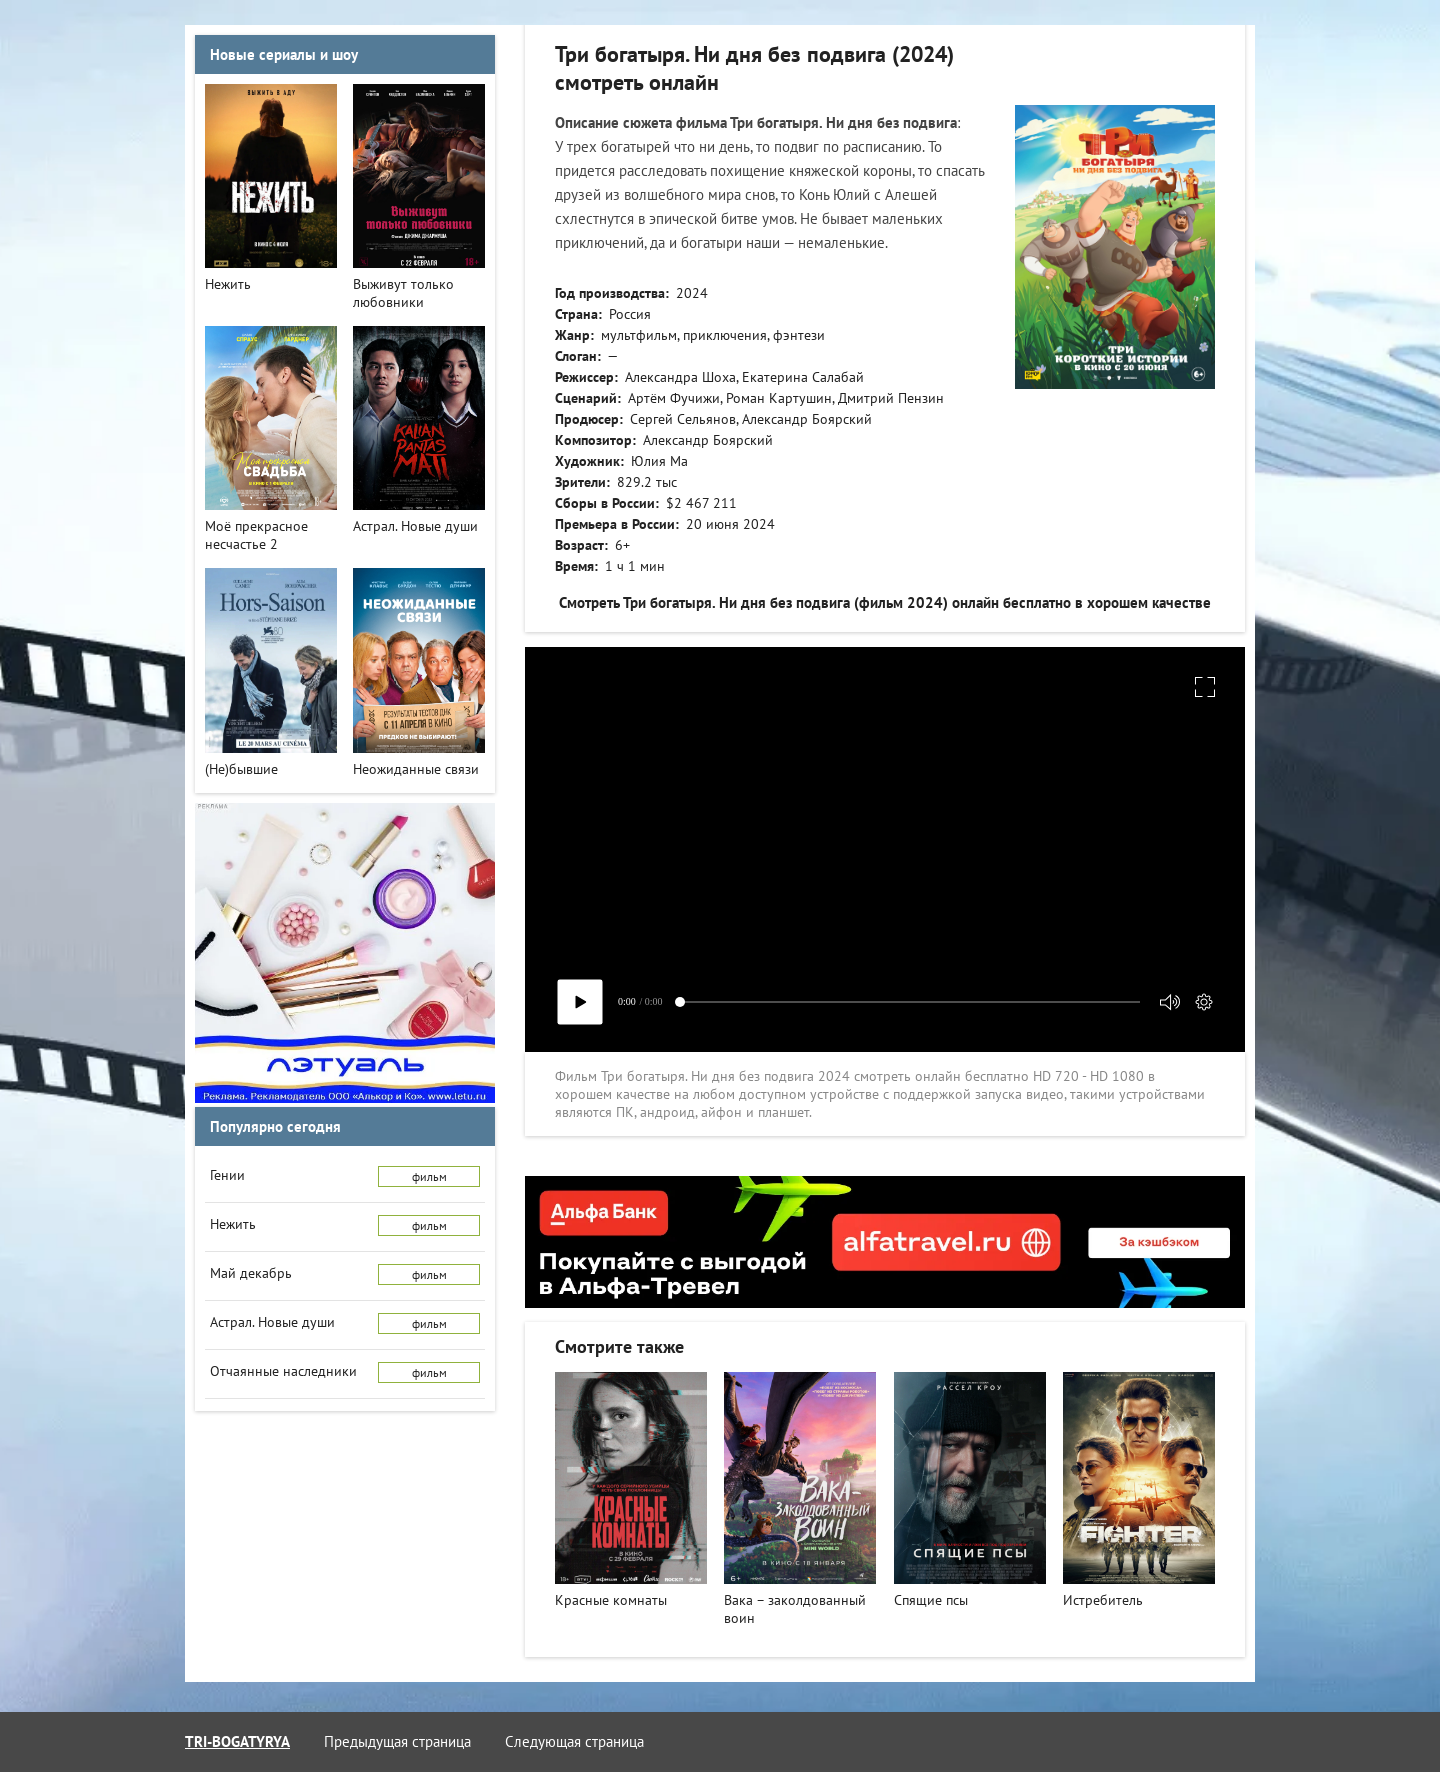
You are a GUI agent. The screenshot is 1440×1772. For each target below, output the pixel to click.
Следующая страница (574, 1741)
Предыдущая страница (397, 1741)
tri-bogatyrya (237, 1741)
